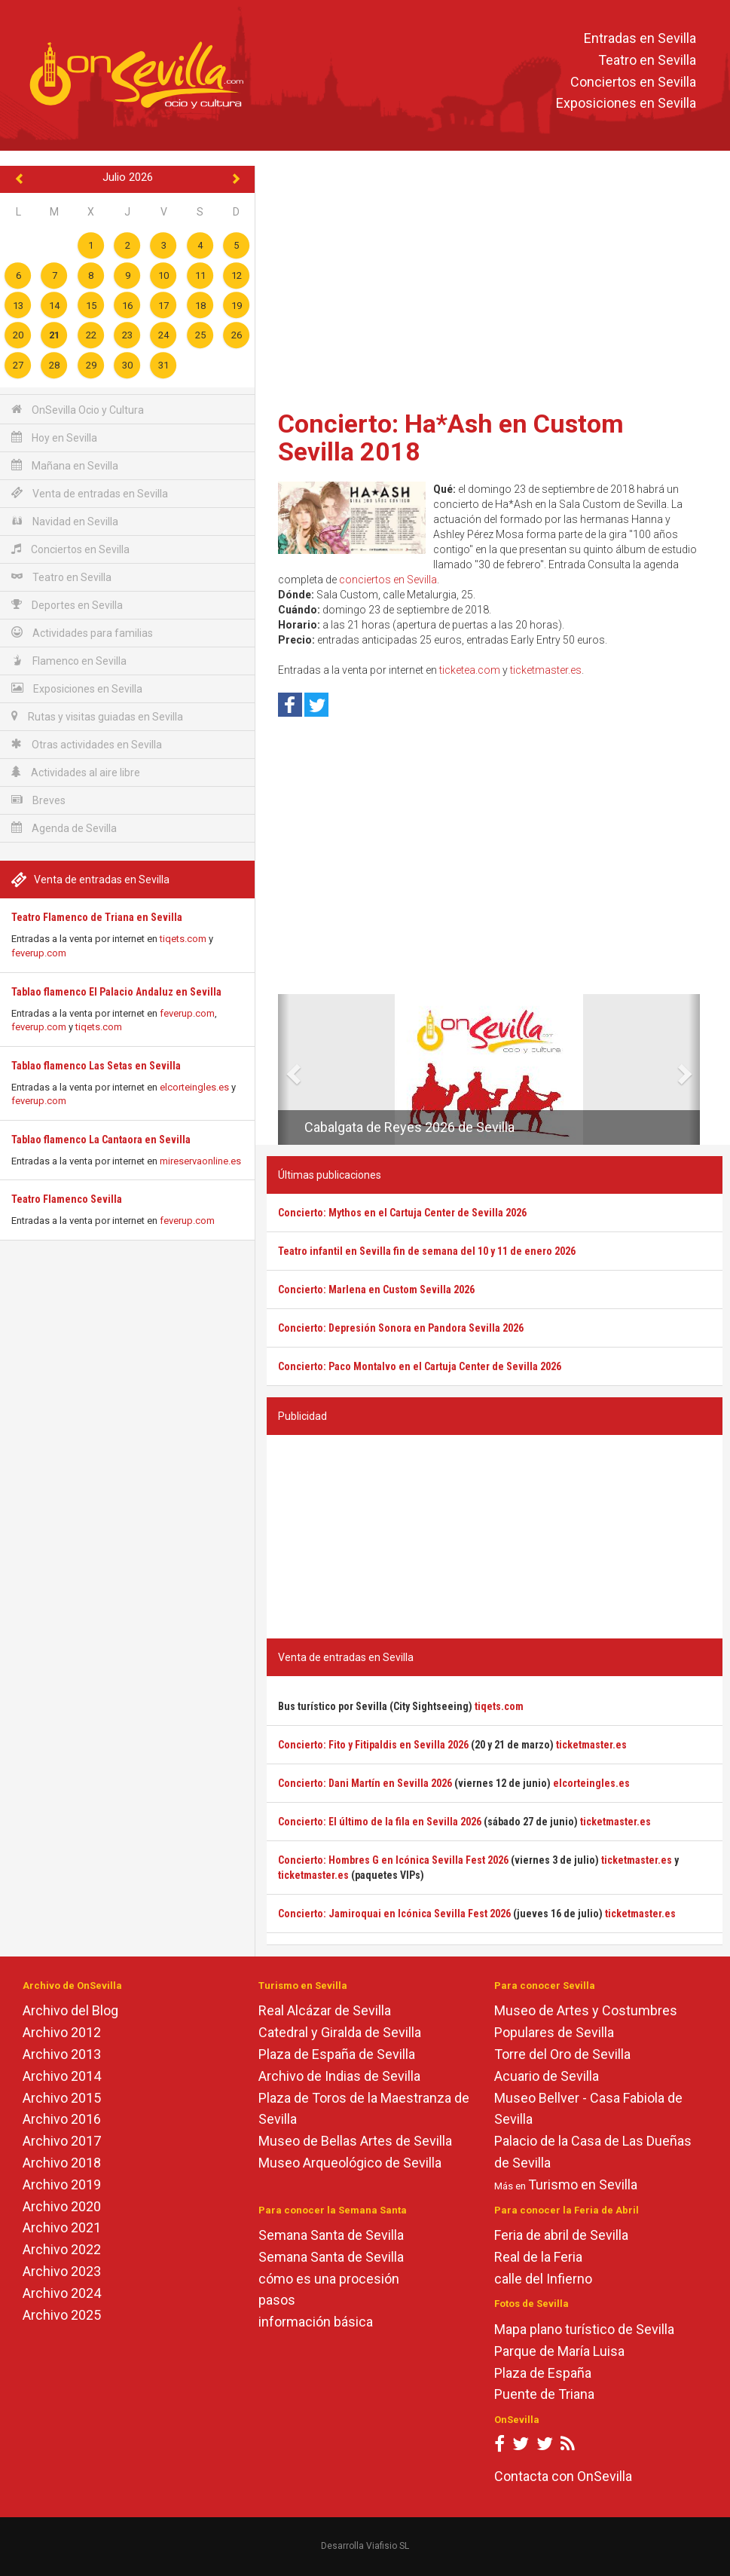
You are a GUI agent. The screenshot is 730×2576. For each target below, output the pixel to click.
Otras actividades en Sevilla (86, 744)
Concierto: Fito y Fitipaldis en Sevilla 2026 (373, 1745)
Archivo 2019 (62, 2184)
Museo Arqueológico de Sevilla (349, 2163)
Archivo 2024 (62, 2293)
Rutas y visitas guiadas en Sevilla (97, 716)
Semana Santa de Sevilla (331, 2235)
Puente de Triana (544, 2394)
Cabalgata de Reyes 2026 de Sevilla (409, 1127)
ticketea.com (469, 670)
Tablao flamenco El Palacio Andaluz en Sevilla (116, 992)
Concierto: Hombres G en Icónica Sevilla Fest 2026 (393, 1860)
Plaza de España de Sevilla (336, 2054)
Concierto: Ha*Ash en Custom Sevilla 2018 (451, 437)
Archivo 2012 (62, 2032)
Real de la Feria (538, 2257)
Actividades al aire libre (75, 772)
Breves (38, 800)
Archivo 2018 (62, 2163)
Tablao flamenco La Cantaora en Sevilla (101, 1140)
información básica (315, 2322)
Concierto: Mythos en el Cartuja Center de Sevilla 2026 (402, 1213)
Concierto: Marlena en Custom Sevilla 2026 (376, 1289)
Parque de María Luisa (559, 2351)
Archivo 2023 (62, 2271)
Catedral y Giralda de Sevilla (339, 2032)
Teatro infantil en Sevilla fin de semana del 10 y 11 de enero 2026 (427, 1251)
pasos (276, 2300)
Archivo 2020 (62, 2206)
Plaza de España (542, 2373)
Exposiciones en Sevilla (626, 104)
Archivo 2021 (62, 2227)
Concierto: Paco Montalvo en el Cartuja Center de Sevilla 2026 (419, 1366)
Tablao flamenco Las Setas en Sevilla (96, 1066)
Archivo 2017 (62, 2141)
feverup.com (38, 953)
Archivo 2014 (62, 2076)
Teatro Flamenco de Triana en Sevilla (96, 917)
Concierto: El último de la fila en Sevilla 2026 (379, 1822)
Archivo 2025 (62, 2315)
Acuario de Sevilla (546, 2076)
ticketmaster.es (546, 670)
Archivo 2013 (62, 2054)
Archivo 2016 (62, 2119)
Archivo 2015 (62, 2098)
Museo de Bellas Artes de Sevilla (355, 2141)
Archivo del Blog (70, 2010)
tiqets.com (183, 938)
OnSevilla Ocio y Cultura (77, 409)
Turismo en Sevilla (582, 2184)
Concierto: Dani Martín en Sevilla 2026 (365, 1783)
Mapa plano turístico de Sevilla (584, 2329)
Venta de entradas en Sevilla (89, 493)
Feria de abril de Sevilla (561, 2235)
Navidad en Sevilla (64, 521)
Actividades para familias (82, 632)
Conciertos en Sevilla (633, 82)
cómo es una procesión (328, 2279)
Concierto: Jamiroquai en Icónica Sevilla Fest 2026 (394, 1914)
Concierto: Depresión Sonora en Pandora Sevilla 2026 (401, 1328)
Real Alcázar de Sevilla (324, 2010)
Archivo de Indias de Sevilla (339, 2076)
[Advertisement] (494, 282)
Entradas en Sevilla (640, 38)
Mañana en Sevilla (64, 465)
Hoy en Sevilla (54, 437)
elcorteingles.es (194, 1087)
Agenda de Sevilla (64, 827)
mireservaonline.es (200, 1161)
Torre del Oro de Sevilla (562, 2054)
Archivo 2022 (62, 2249)
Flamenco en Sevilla (69, 660)
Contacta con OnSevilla (563, 2476)
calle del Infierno (543, 2279)
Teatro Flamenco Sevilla (66, 1199)
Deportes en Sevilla (67, 604)
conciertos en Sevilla (388, 580)
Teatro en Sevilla (647, 60)
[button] (283, 1069)
